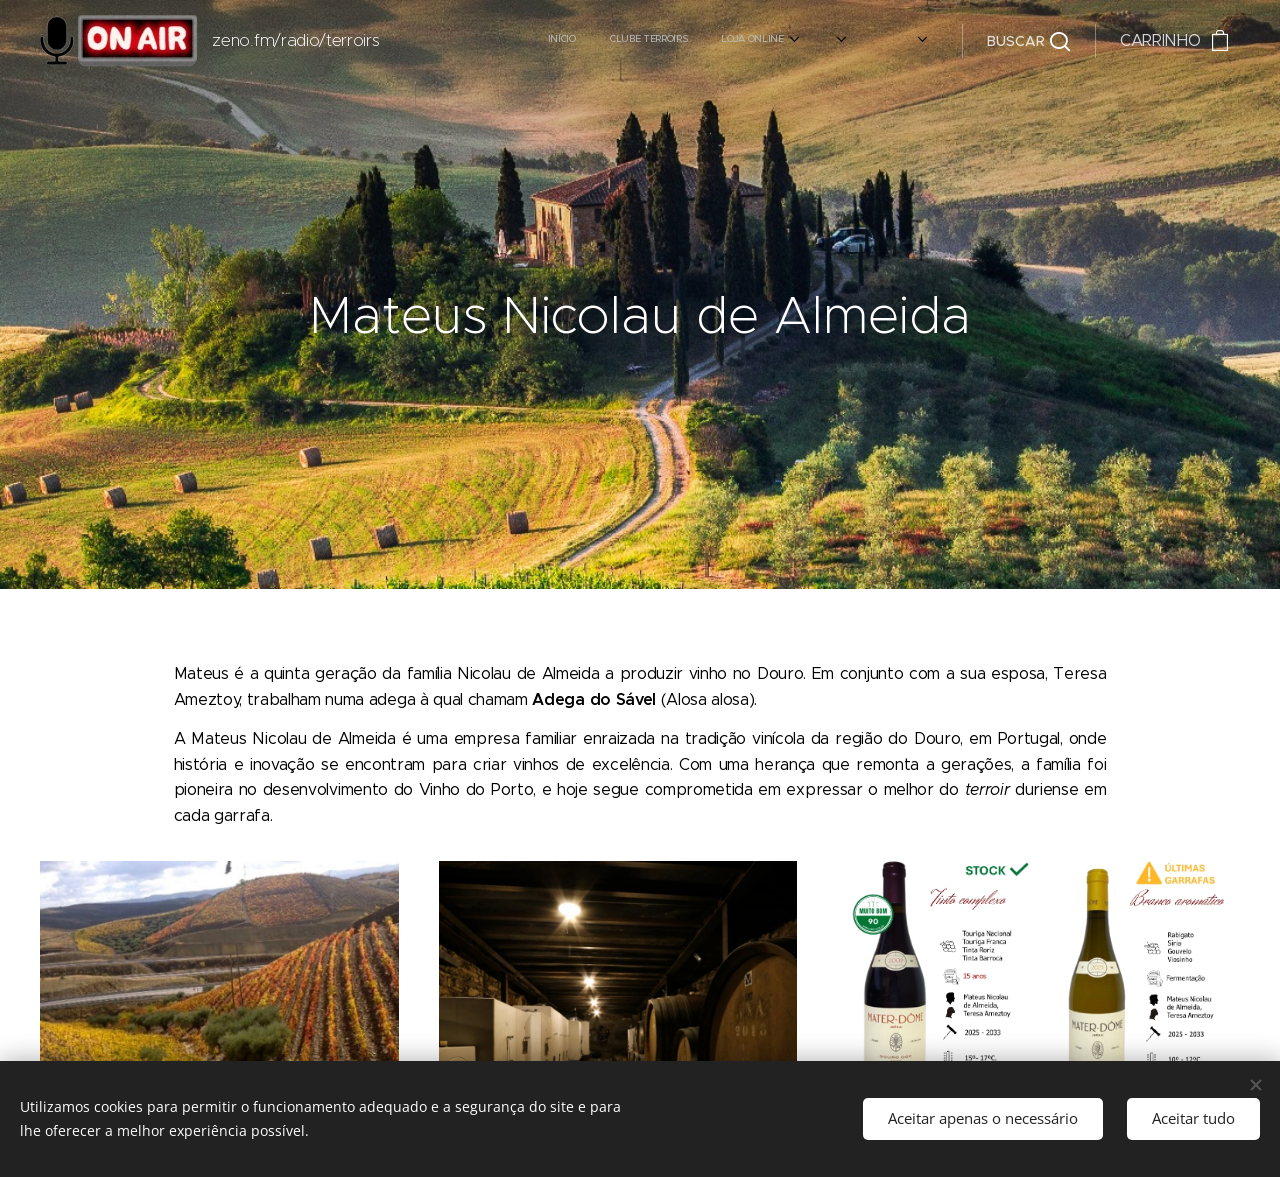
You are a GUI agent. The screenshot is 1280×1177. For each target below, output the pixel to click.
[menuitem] (622, 41)
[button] (1028, 41)
